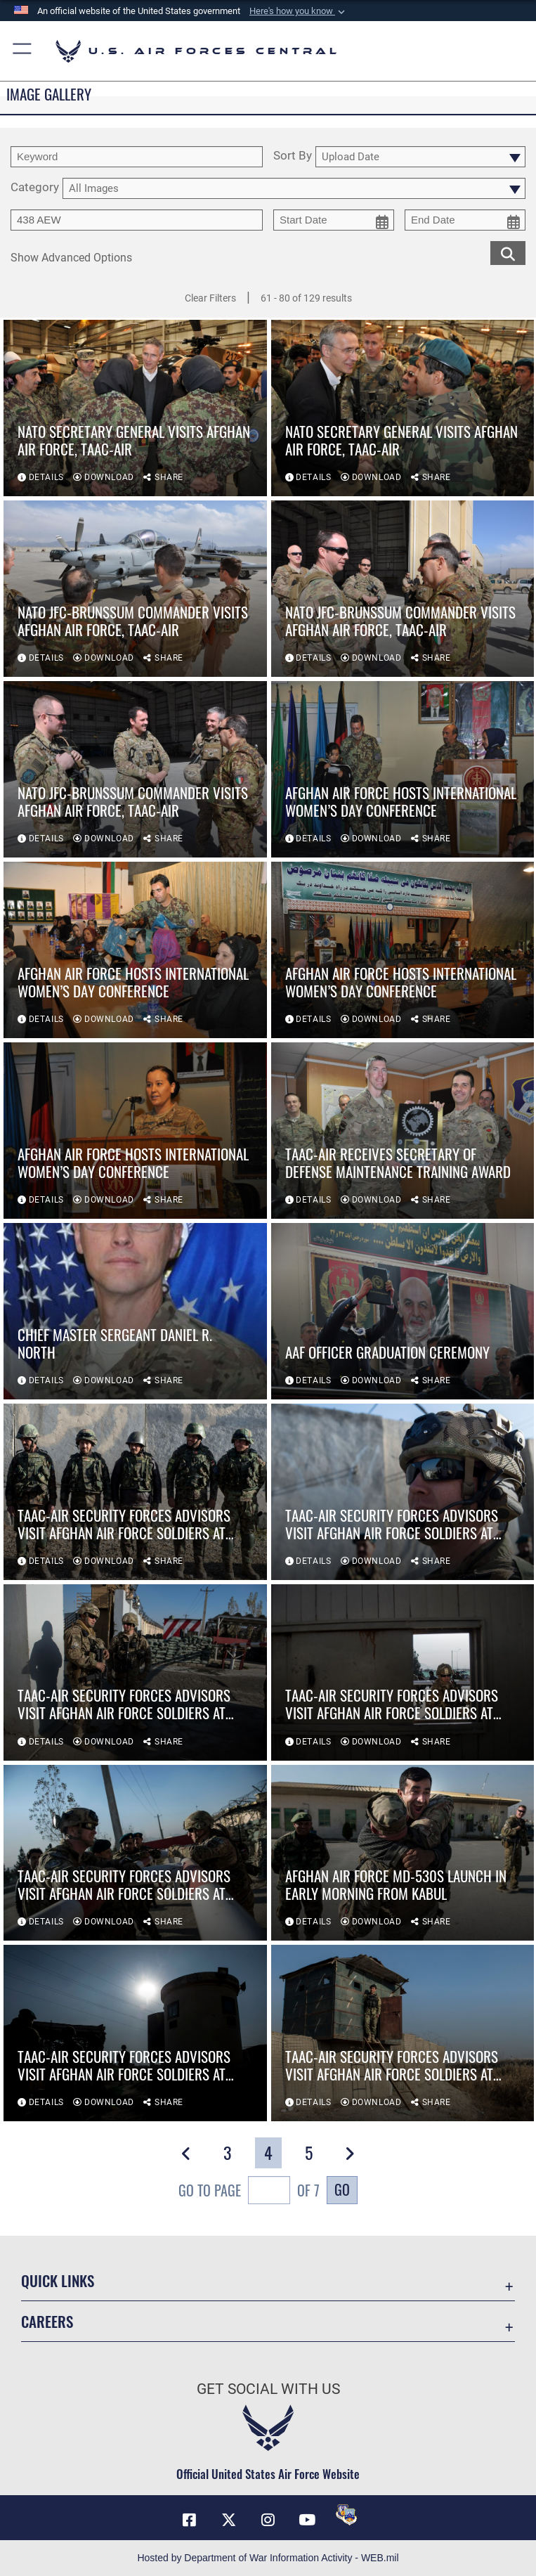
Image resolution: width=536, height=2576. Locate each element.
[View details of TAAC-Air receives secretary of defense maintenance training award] (403, 1130)
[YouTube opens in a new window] (307, 2519)
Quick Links (57, 2280)
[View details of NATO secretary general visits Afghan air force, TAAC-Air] (135, 409)
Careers (47, 2321)
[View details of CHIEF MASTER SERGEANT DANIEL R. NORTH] (135, 1311)
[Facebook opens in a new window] (189, 2519)
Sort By (292, 156)
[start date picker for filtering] (333, 220)
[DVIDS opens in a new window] (346, 2514)
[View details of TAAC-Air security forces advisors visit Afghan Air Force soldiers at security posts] (135, 1492)
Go (342, 2189)
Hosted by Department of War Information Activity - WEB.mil (267, 2557)
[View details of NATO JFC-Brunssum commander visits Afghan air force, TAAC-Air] (135, 589)
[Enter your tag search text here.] (137, 220)
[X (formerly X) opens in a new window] (229, 2519)
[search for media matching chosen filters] (507, 252)
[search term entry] (137, 156)
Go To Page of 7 (249, 2192)
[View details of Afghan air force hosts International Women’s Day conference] (403, 770)
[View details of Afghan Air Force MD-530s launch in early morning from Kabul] (403, 1853)
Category (35, 187)
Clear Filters (210, 298)
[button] (298, 11)
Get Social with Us (268, 2389)
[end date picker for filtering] (465, 220)
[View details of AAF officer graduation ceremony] (403, 1311)
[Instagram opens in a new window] (268, 2519)
